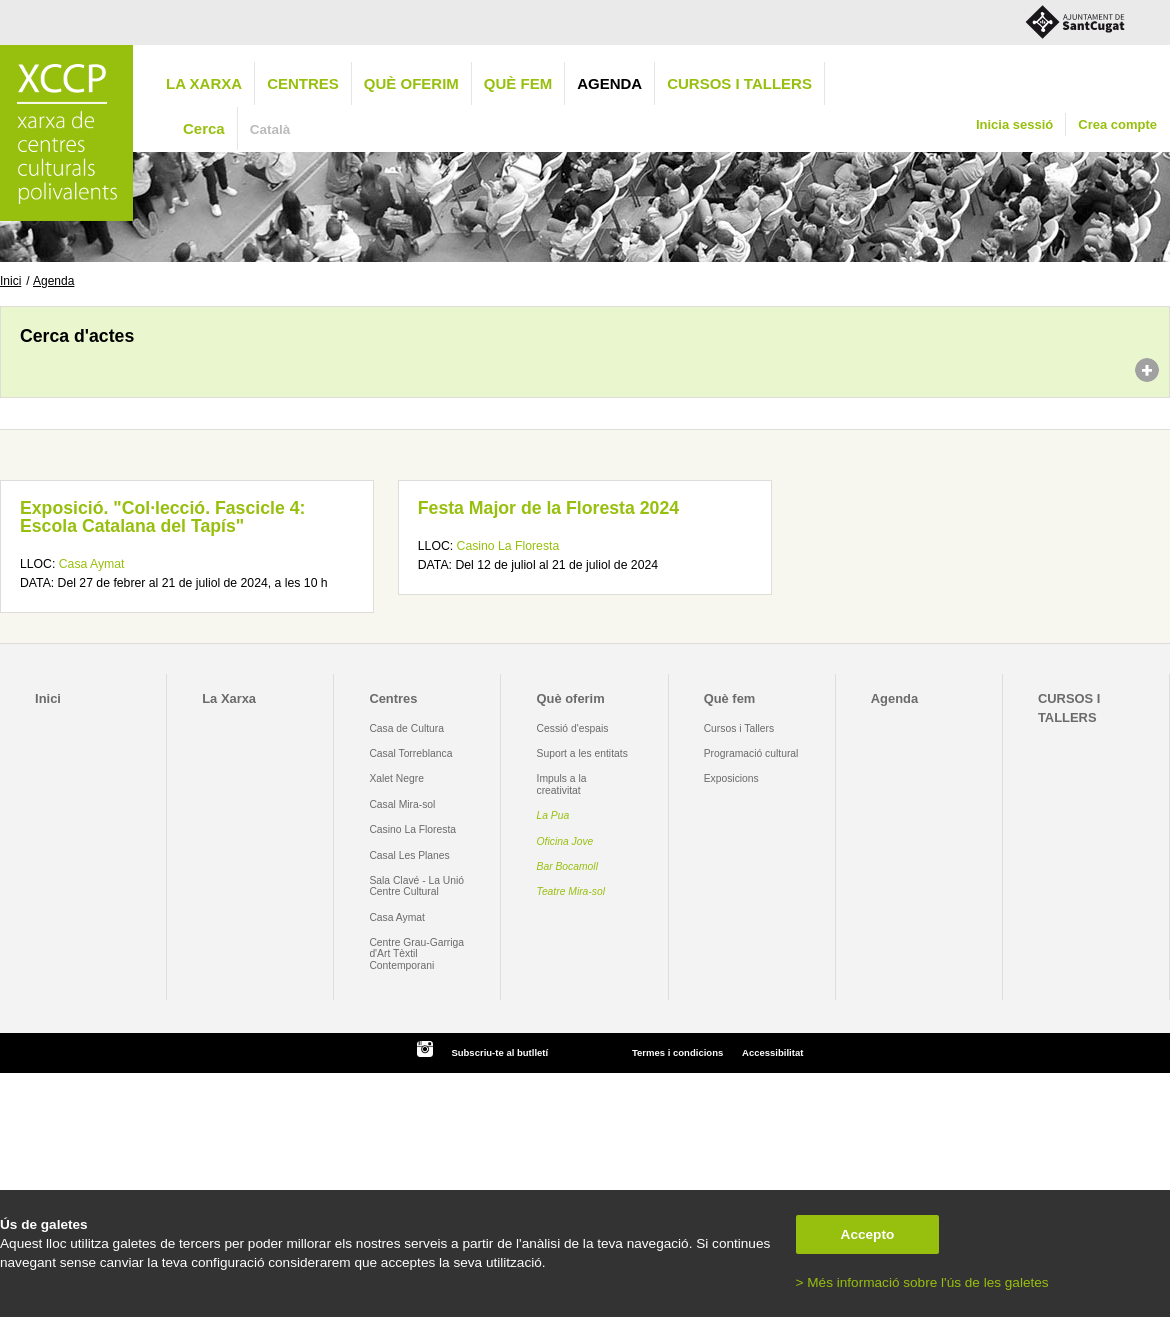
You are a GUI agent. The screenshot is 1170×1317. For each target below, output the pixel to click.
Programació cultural (751, 753)
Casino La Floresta (508, 546)
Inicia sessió (1014, 124)
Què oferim (411, 83)
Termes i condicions (677, 1052)
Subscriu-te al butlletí (499, 1052)
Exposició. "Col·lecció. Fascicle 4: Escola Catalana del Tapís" (162, 517)
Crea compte (1117, 124)
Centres (303, 83)
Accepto (868, 1234)
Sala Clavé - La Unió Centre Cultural (416, 886)
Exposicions (731, 778)
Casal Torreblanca (410, 753)
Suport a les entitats (582, 753)
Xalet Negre (396, 778)
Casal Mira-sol (402, 804)
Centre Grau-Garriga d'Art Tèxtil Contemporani (416, 954)
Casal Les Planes (409, 855)
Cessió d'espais (573, 728)
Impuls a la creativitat (562, 784)
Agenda (609, 83)
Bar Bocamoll (567, 866)
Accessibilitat (772, 1052)
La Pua (553, 815)
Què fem (518, 83)
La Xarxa (204, 83)
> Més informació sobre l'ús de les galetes (922, 1282)
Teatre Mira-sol (571, 891)
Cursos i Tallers (739, 728)
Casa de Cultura (406, 728)
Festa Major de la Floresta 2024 (548, 508)
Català (270, 129)
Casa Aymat (92, 564)
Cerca (204, 128)
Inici (10, 281)
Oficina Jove (565, 841)
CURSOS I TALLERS (739, 83)
